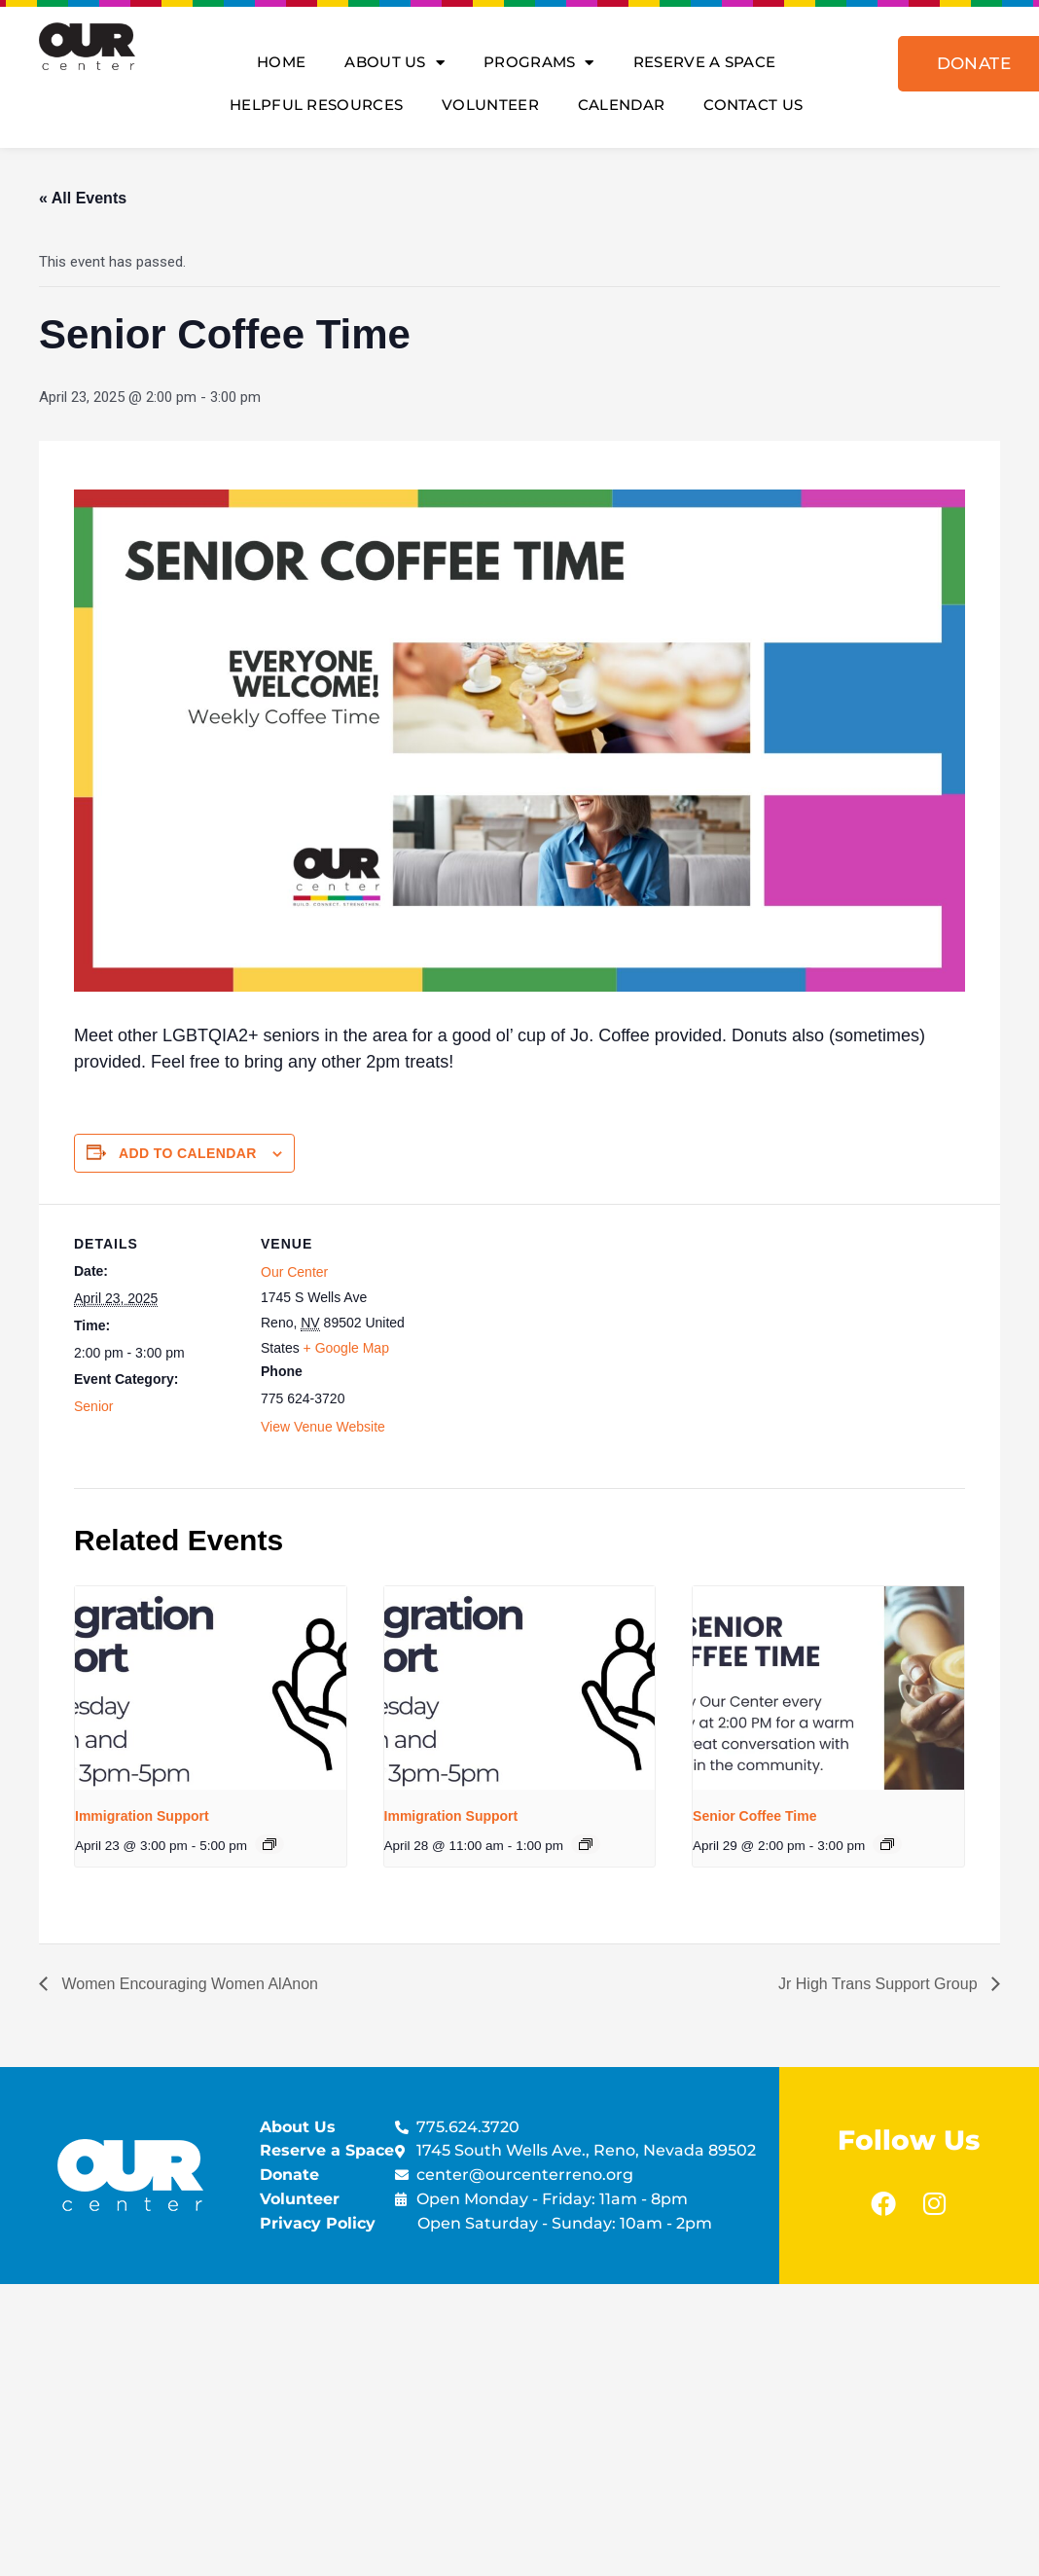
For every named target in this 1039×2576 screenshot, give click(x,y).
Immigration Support (142, 1816)
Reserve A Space (704, 62)
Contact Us (753, 104)
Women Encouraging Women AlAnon (187, 1984)
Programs (539, 63)
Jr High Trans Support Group (880, 1984)
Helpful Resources (316, 104)
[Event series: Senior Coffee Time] (887, 1844)
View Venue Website (323, 1426)
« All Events (82, 198)
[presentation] (210, 1688)
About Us (394, 63)
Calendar (621, 104)
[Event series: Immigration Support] (269, 1844)
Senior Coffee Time (754, 1816)
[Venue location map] (550, 1338)
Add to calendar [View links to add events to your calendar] (188, 1153)
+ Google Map (346, 1348)
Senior (93, 1406)
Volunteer (490, 104)
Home (281, 62)
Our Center (294, 1272)
